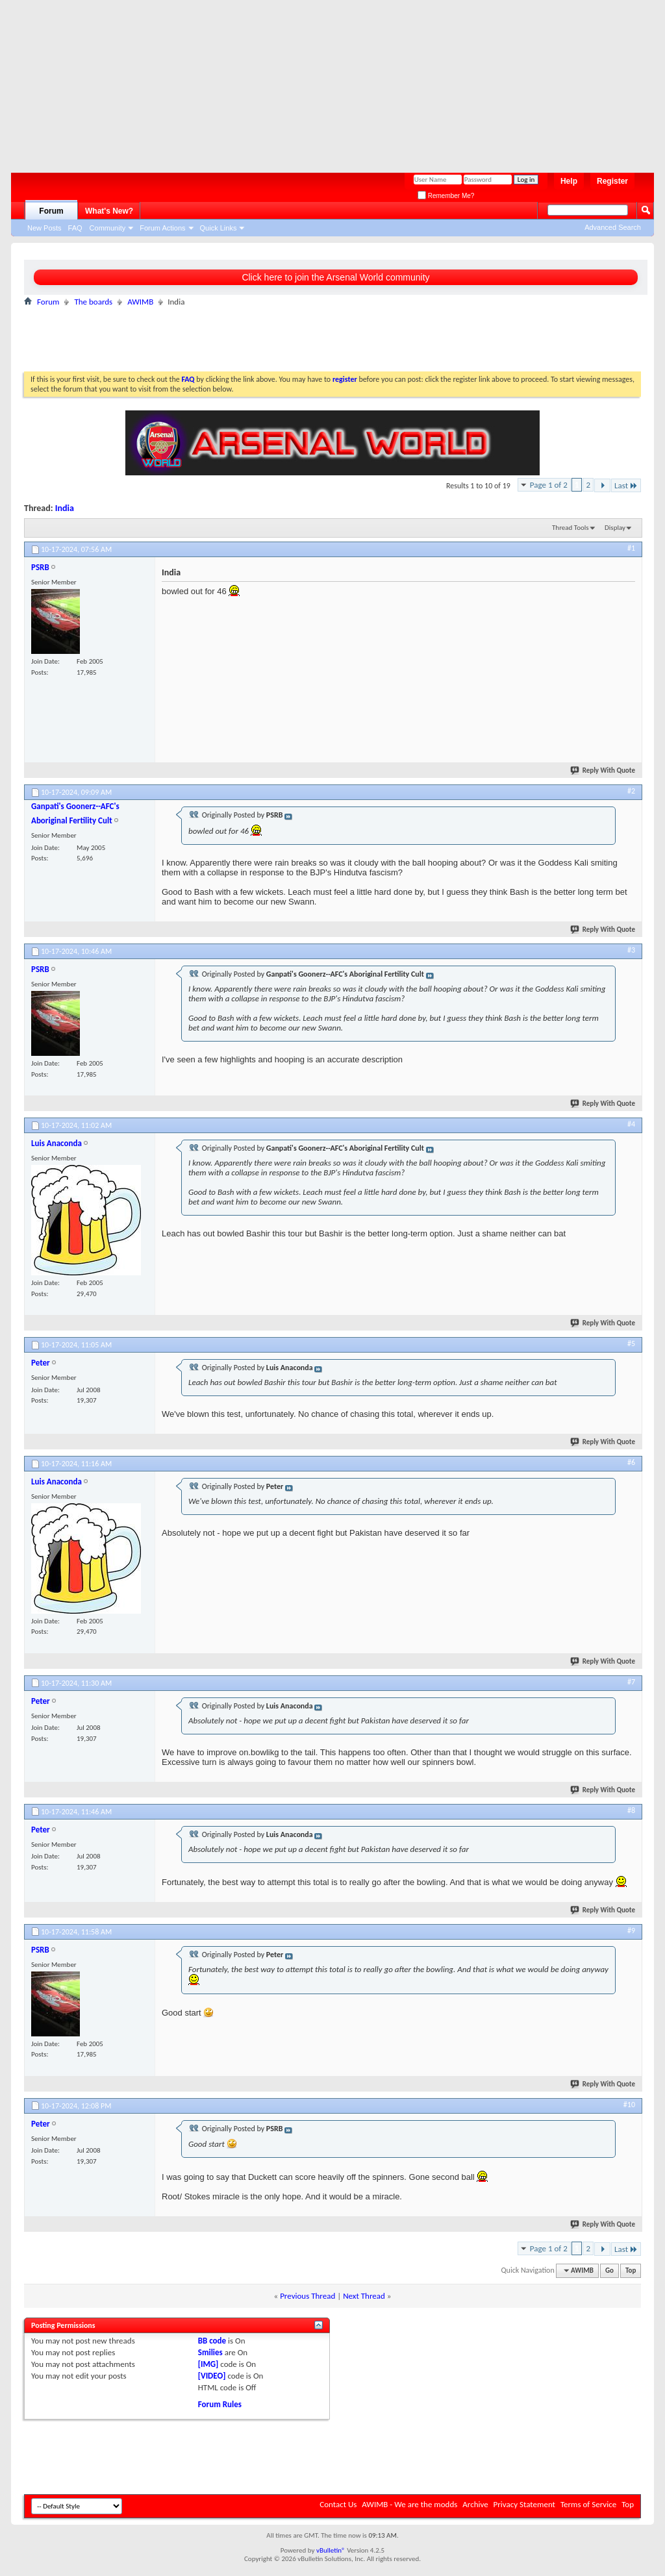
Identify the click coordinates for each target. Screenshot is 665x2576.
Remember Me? (446, 195)
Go (609, 2270)
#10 (629, 2104)
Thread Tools (570, 527)
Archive (475, 2504)
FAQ (75, 228)
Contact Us (338, 2504)
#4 (631, 1124)
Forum (51, 211)
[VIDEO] (212, 2376)
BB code (212, 2340)
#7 (631, 1681)
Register (612, 181)
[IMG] (208, 2364)
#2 (631, 790)
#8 (631, 1810)
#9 (631, 1930)
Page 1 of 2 (549, 485)
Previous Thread (307, 2296)
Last (626, 485)
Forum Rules (220, 2404)
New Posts (44, 228)
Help (568, 181)
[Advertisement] (326, 81)
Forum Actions (162, 228)
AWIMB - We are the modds (409, 2504)
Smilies (210, 2352)
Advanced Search (612, 227)
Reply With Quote (603, 770)
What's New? (109, 211)
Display (615, 527)
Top (630, 2270)
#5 (631, 1343)
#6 (631, 1462)
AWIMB (140, 301)
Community (108, 228)
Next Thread (364, 2296)
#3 (631, 950)
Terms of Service (588, 2504)
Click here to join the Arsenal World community (335, 277)
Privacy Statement (524, 2504)
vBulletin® (330, 2550)
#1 (631, 548)
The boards (93, 301)
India (64, 508)
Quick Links (218, 228)
